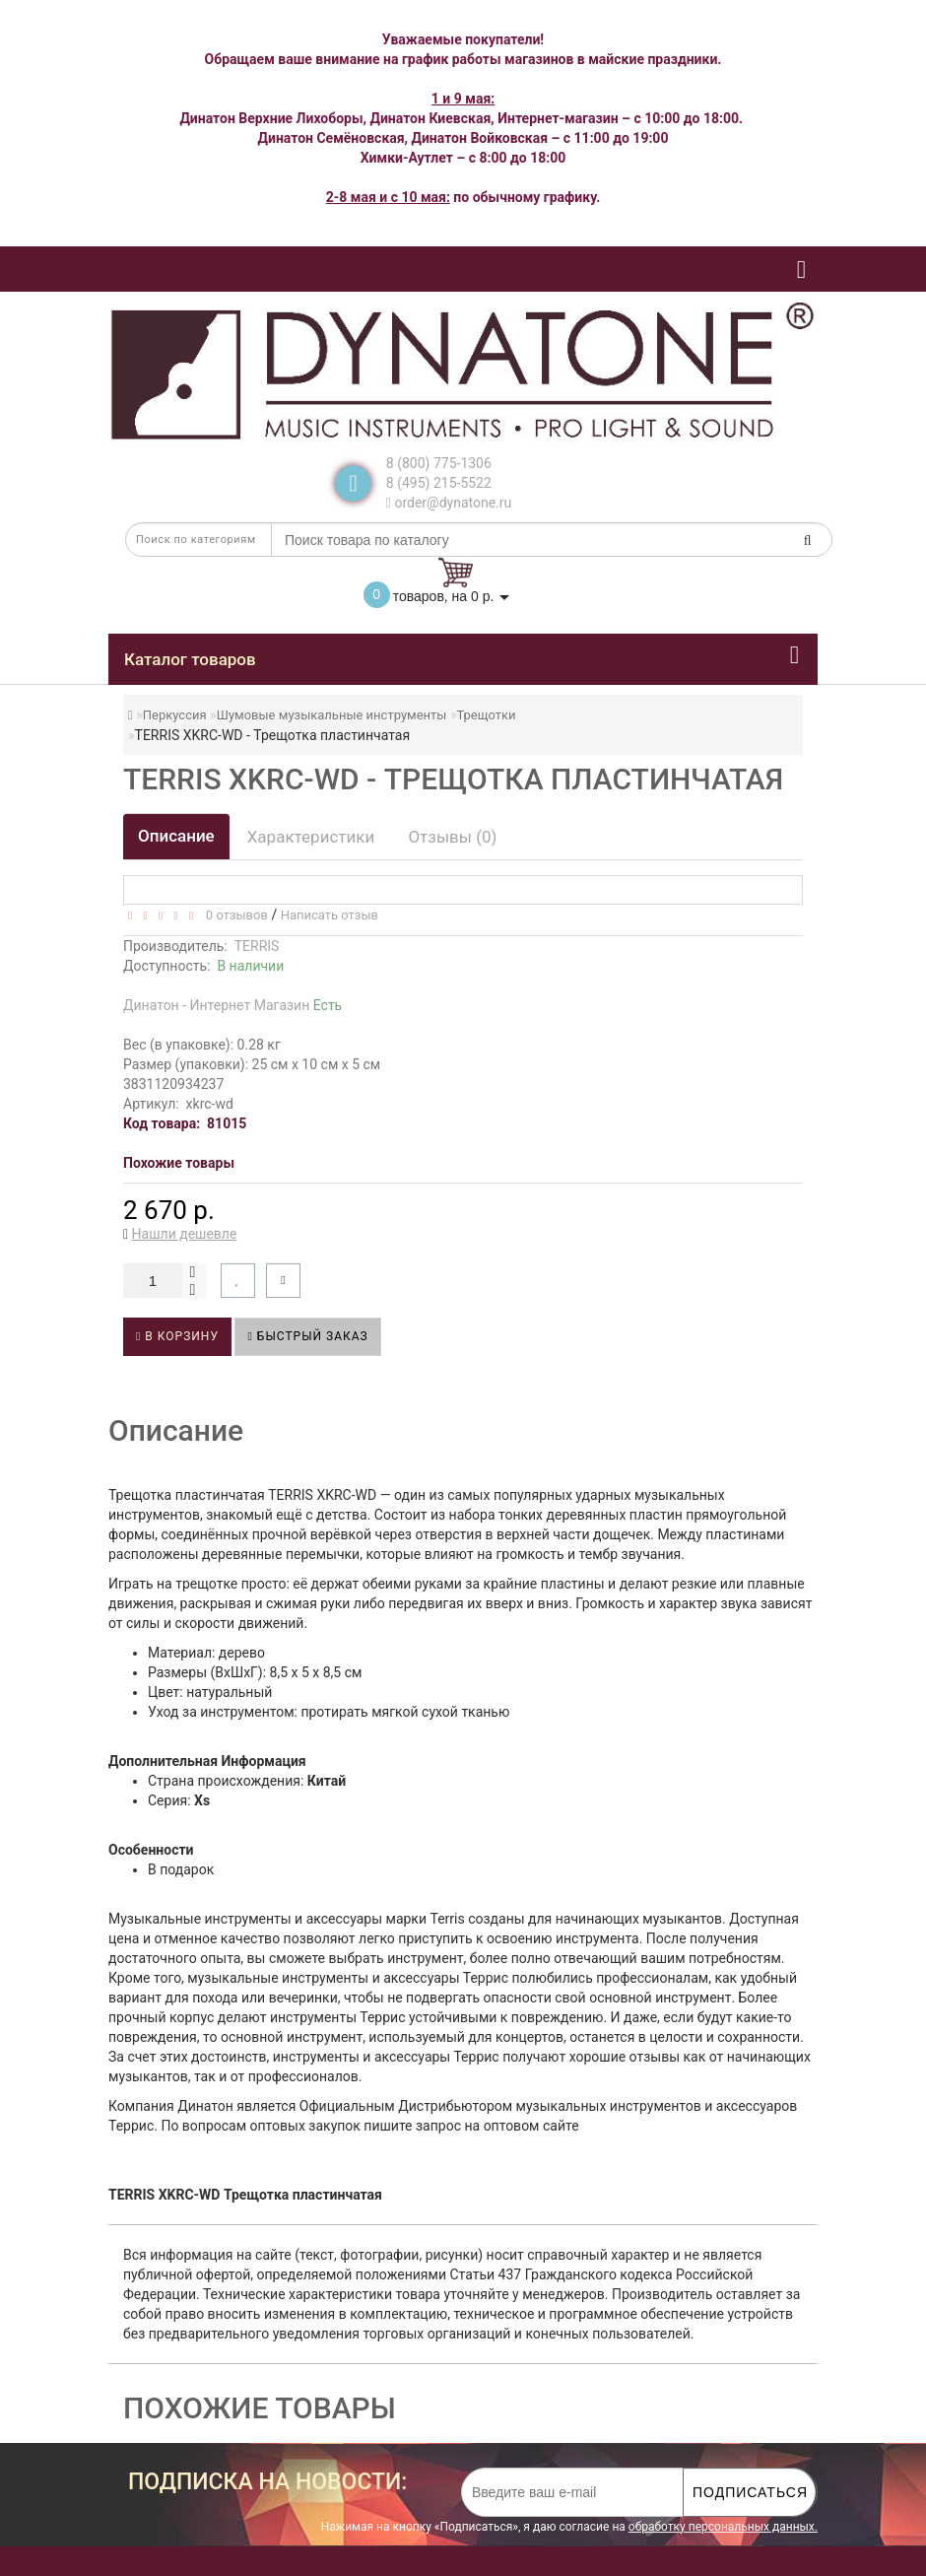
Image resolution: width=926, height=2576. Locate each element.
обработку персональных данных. (723, 2527)
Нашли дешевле (184, 1234)
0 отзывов (233, 915)
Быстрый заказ (307, 1336)
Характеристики (311, 837)
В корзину (177, 1336)
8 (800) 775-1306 (439, 463)
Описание (176, 836)
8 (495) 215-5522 (439, 483)
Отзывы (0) (452, 837)
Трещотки (485, 715)
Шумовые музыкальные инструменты (332, 715)
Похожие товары (178, 1163)
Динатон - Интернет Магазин (232, 1005)
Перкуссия (175, 715)
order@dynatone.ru (448, 502)
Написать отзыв (329, 915)
